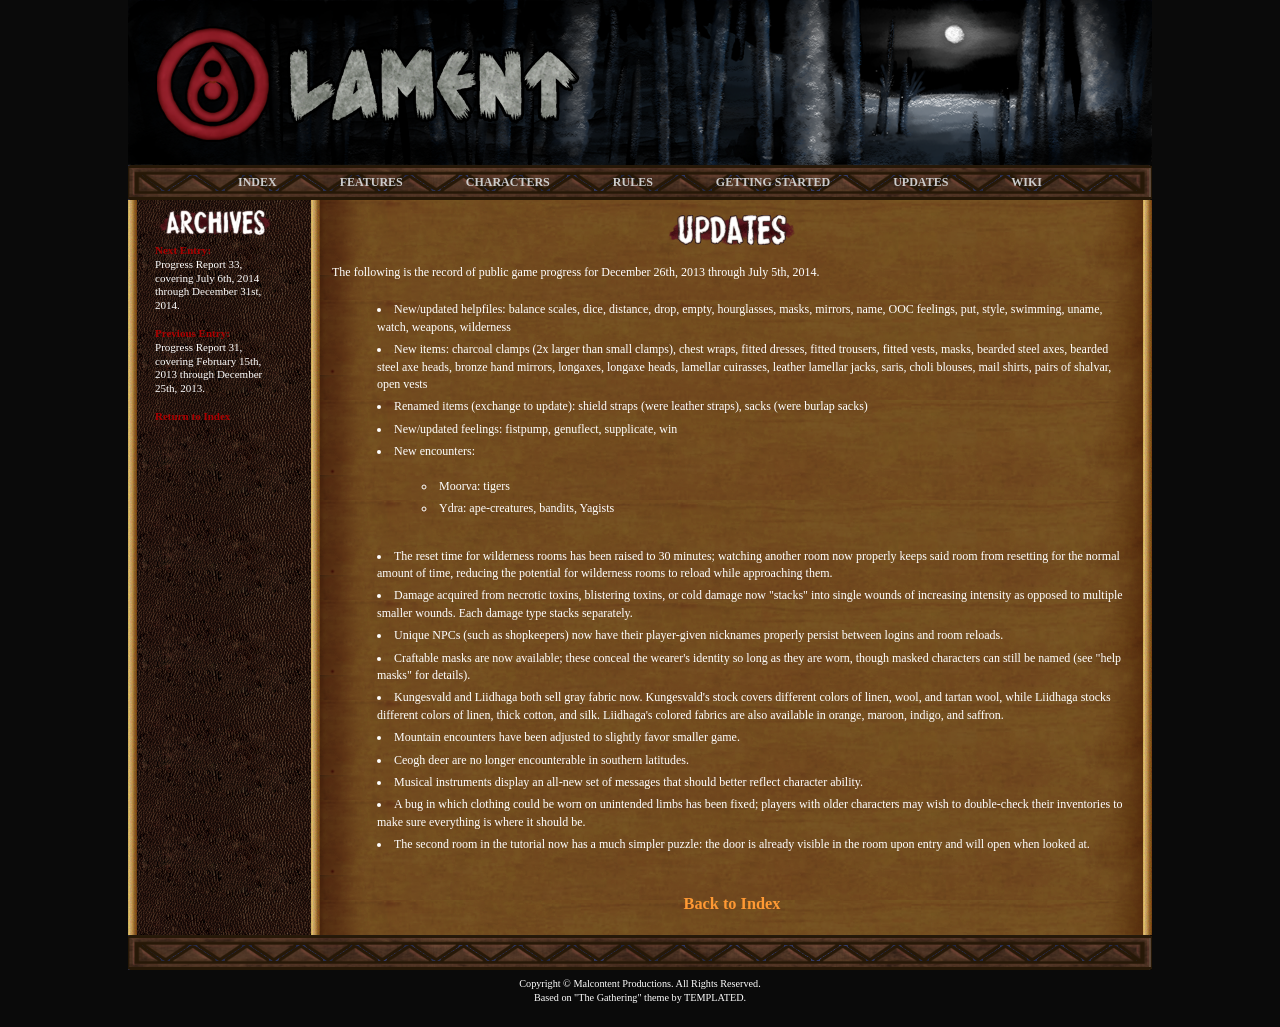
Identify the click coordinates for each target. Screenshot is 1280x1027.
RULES (633, 182)
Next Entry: (183, 250)
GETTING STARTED (773, 182)
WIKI (1026, 182)
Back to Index (732, 903)
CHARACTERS (508, 182)
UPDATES (920, 182)
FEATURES (371, 182)
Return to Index (192, 416)
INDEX (257, 182)
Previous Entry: (192, 333)
